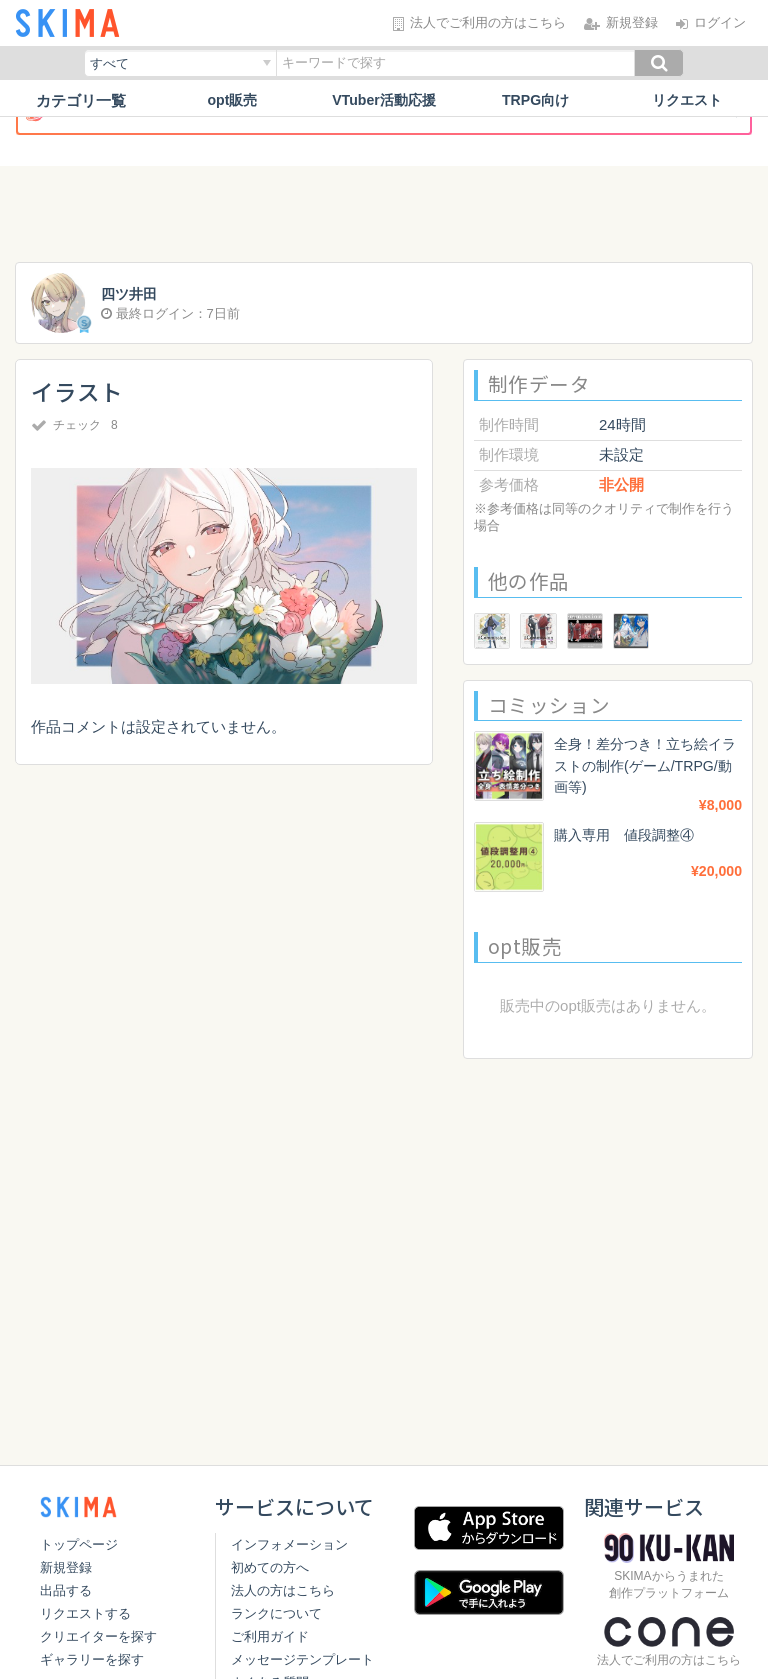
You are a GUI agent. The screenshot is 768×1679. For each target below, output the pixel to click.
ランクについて (272, 1613)
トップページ (79, 1544)
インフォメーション (285, 1544)
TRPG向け (536, 100)
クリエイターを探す (98, 1636)
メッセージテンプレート (298, 1659)
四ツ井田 (131, 294)
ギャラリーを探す (92, 1659)
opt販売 (232, 100)
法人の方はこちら (279, 1590)
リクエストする (85, 1613)
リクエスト (687, 100)
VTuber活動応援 (384, 100)
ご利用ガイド (266, 1636)
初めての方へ (266, 1567)
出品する (66, 1590)
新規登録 (66, 1567)
